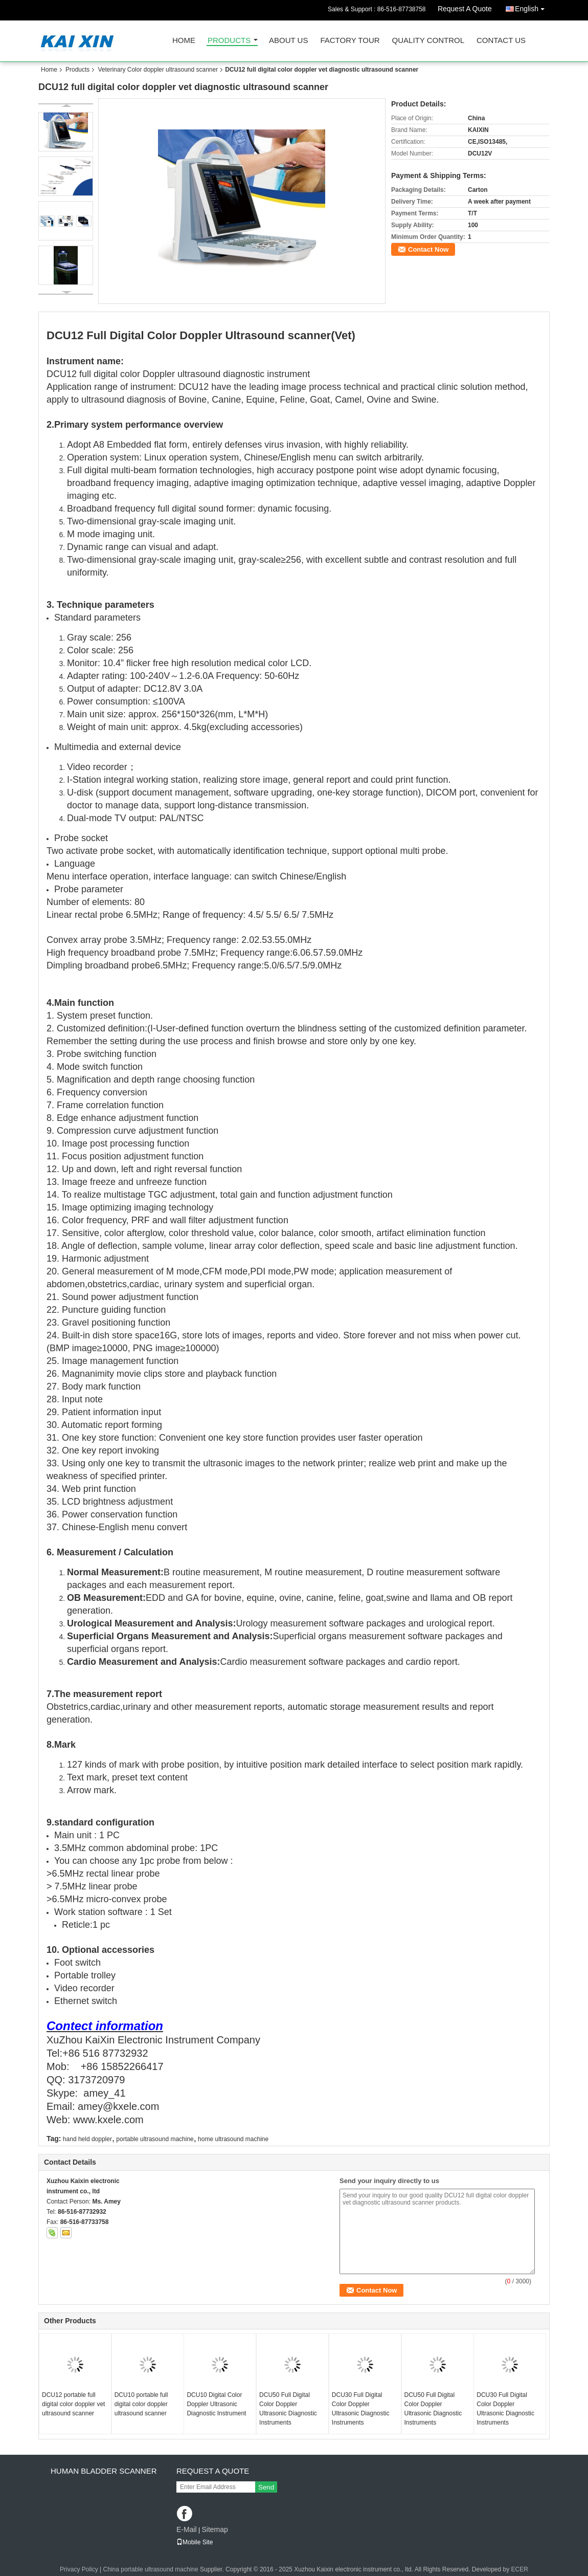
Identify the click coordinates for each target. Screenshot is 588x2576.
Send (266, 2487)
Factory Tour (349, 41)
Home (183, 41)
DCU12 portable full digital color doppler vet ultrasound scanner (73, 2404)
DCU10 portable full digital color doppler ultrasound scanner (141, 2404)
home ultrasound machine (233, 2139)
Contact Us (501, 41)
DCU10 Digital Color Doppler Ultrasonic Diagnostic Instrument (216, 2404)
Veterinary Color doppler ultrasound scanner (158, 69)
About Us (288, 41)
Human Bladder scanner (104, 2471)
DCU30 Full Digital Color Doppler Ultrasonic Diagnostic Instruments (361, 2408)
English (532, 7)
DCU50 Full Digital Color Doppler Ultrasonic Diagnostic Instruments (288, 2408)
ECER (519, 2569)
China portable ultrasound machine (150, 2569)
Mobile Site (194, 2542)
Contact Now (428, 249)
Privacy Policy (79, 2569)
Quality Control (428, 41)
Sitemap (214, 2529)
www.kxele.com (108, 2119)
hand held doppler (87, 2139)
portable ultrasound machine (154, 2139)
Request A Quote (465, 9)
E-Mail (186, 2529)
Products (229, 41)
